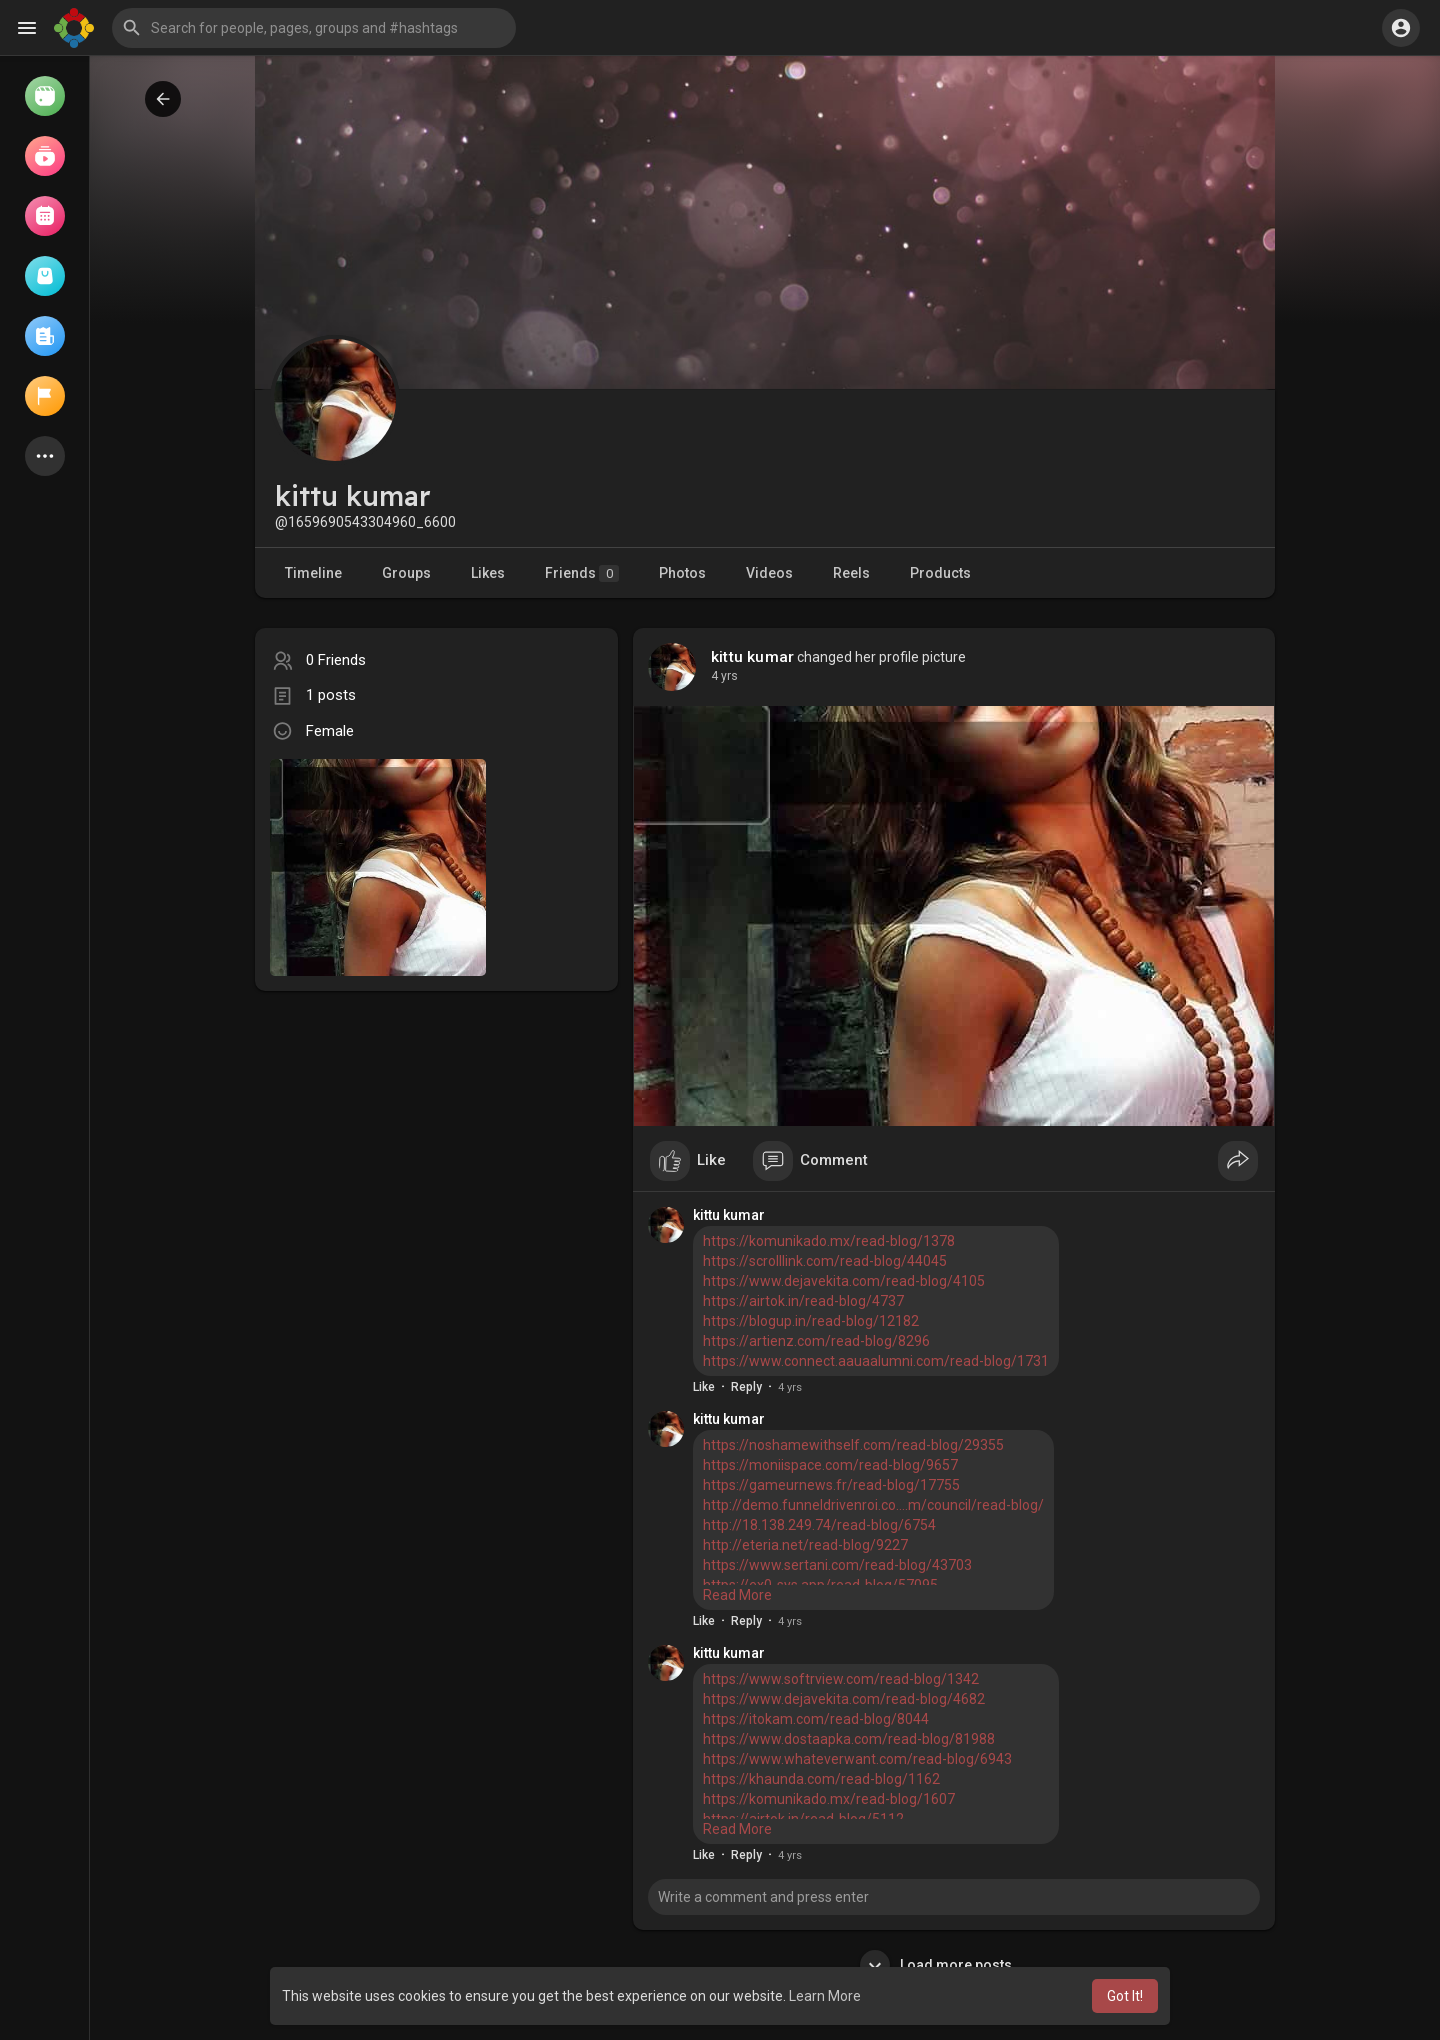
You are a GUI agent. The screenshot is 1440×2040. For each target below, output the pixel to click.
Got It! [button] (1125, 1996)
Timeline (313, 573)
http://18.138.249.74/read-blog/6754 (819, 1525)
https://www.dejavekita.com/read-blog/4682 (844, 1699)
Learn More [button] (825, 1996)
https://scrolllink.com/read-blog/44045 (825, 1261)
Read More (737, 1595)
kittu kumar (752, 657)
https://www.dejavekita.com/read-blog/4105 (844, 1281)
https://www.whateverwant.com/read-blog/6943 (857, 1759)
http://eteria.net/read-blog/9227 (805, 1545)
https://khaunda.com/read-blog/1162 (821, 1779)
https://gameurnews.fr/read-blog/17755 (831, 1485)
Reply (746, 1387)
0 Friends (336, 660)
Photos (682, 573)
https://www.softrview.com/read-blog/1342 (841, 1679)
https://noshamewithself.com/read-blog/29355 (853, 1445)
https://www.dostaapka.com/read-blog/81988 (849, 1739)
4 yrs (724, 676)
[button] (314, 28)
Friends (582, 573)
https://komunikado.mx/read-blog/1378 (829, 1241)
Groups (406, 573)
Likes (488, 573)
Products (940, 573)
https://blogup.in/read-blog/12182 (811, 1321)
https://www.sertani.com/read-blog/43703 (837, 1565)
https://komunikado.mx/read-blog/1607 (829, 1799)
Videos (769, 573)
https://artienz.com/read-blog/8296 (816, 1341)
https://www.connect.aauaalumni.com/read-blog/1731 (876, 1361)
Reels (851, 573)
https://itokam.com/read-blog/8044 (816, 1719)
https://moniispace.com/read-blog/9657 (830, 1465)
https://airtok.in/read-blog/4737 (803, 1301)
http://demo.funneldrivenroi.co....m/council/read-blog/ (873, 1505)
